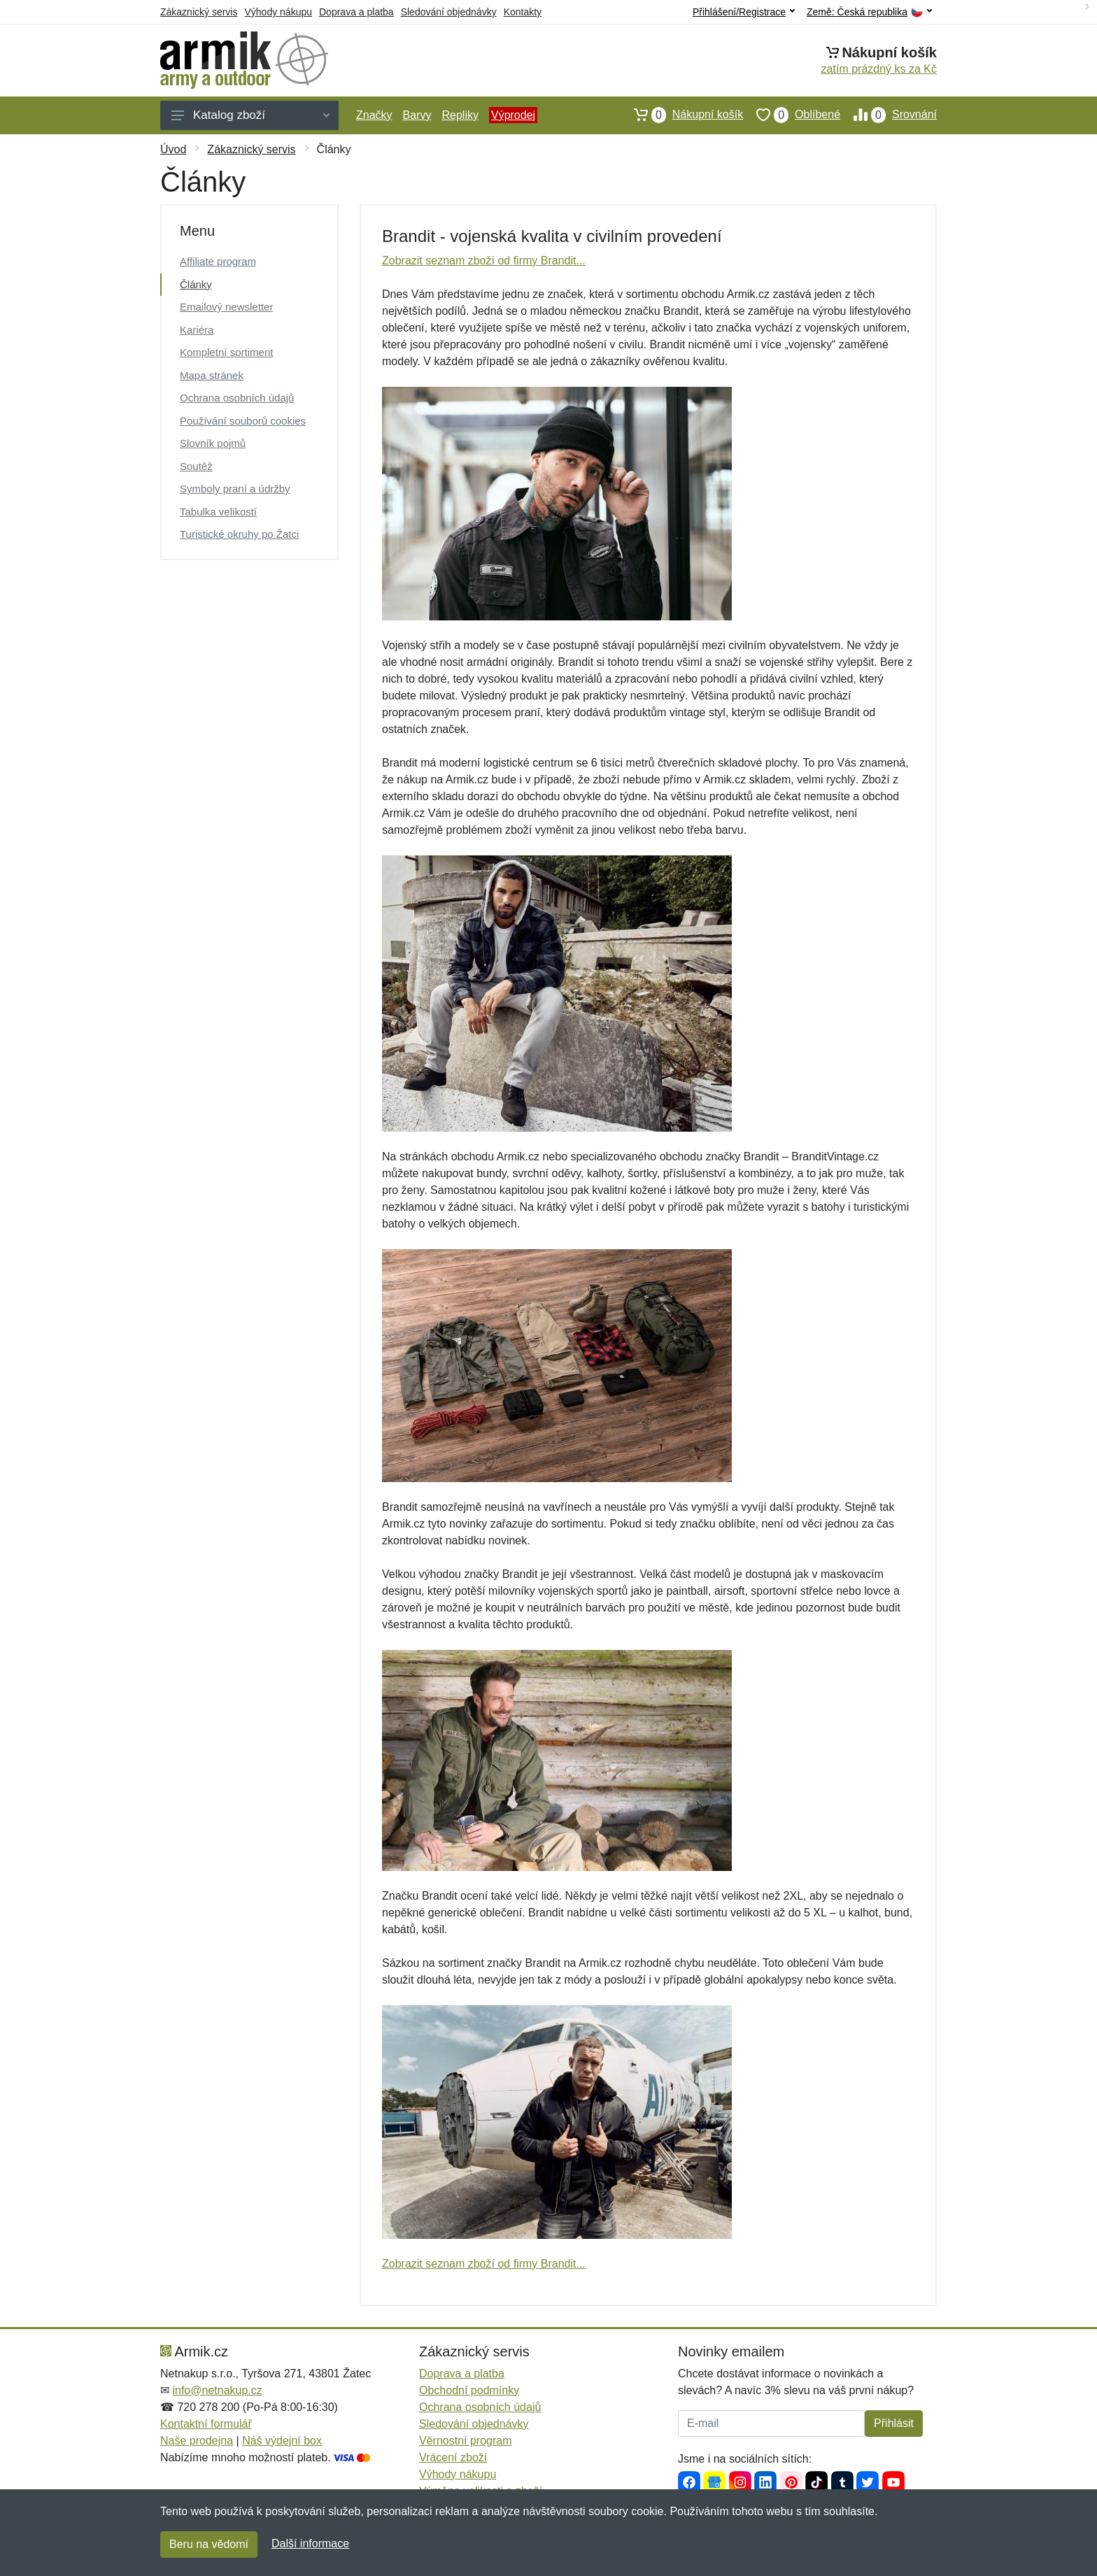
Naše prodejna (196, 2441)
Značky (374, 115)
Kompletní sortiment (226, 352)
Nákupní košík (682, 114)
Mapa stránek (211, 375)
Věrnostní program (465, 2441)
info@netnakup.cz (217, 2390)
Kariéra (196, 330)
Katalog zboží (250, 115)
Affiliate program (218, 261)
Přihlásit (894, 2423)
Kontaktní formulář (206, 2424)
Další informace (310, 2543)
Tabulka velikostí (218, 512)
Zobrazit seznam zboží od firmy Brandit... (484, 260)
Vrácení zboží (453, 2457)
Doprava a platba (356, 11)
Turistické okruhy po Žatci (239, 534)
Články (196, 284)
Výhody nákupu (278, 11)
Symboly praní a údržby (235, 488)
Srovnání (888, 114)
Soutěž (196, 466)
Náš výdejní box (282, 2441)
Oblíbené (791, 114)
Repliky (459, 115)
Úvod (173, 149)
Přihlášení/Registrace (744, 12)
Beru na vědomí (208, 2544)
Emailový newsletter (226, 307)
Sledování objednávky (449, 11)
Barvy (417, 115)
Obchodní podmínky (469, 2390)
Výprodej (513, 115)
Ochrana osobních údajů (237, 398)
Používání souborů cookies (243, 421)
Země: (869, 12)
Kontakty (523, 11)
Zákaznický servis (198, 11)
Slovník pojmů (213, 443)
